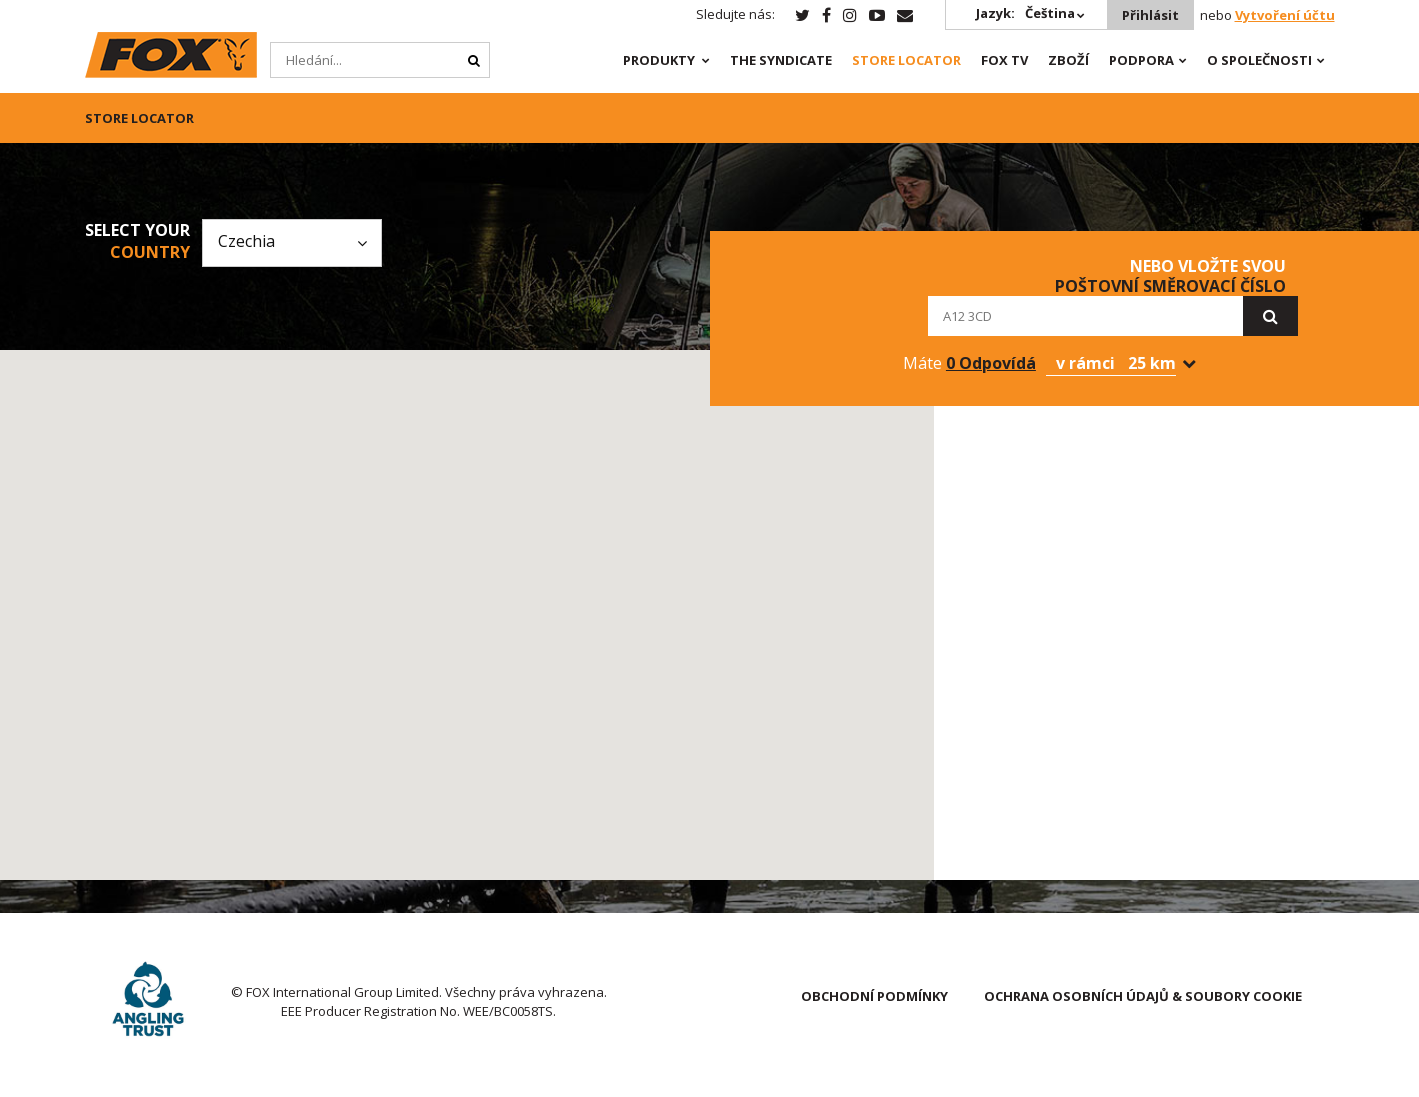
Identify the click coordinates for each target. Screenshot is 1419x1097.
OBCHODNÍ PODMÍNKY (874, 996)
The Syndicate (781, 60)
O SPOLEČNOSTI (1259, 60)
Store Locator (906, 60)
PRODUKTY (659, 60)
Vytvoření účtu (1285, 15)
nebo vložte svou (1170, 276)
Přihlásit (1150, 15)
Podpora (1141, 60)
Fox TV (1004, 60)
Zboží (1068, 60)
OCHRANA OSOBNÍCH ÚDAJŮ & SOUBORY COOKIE (1143, 996)
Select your (137, 241)
